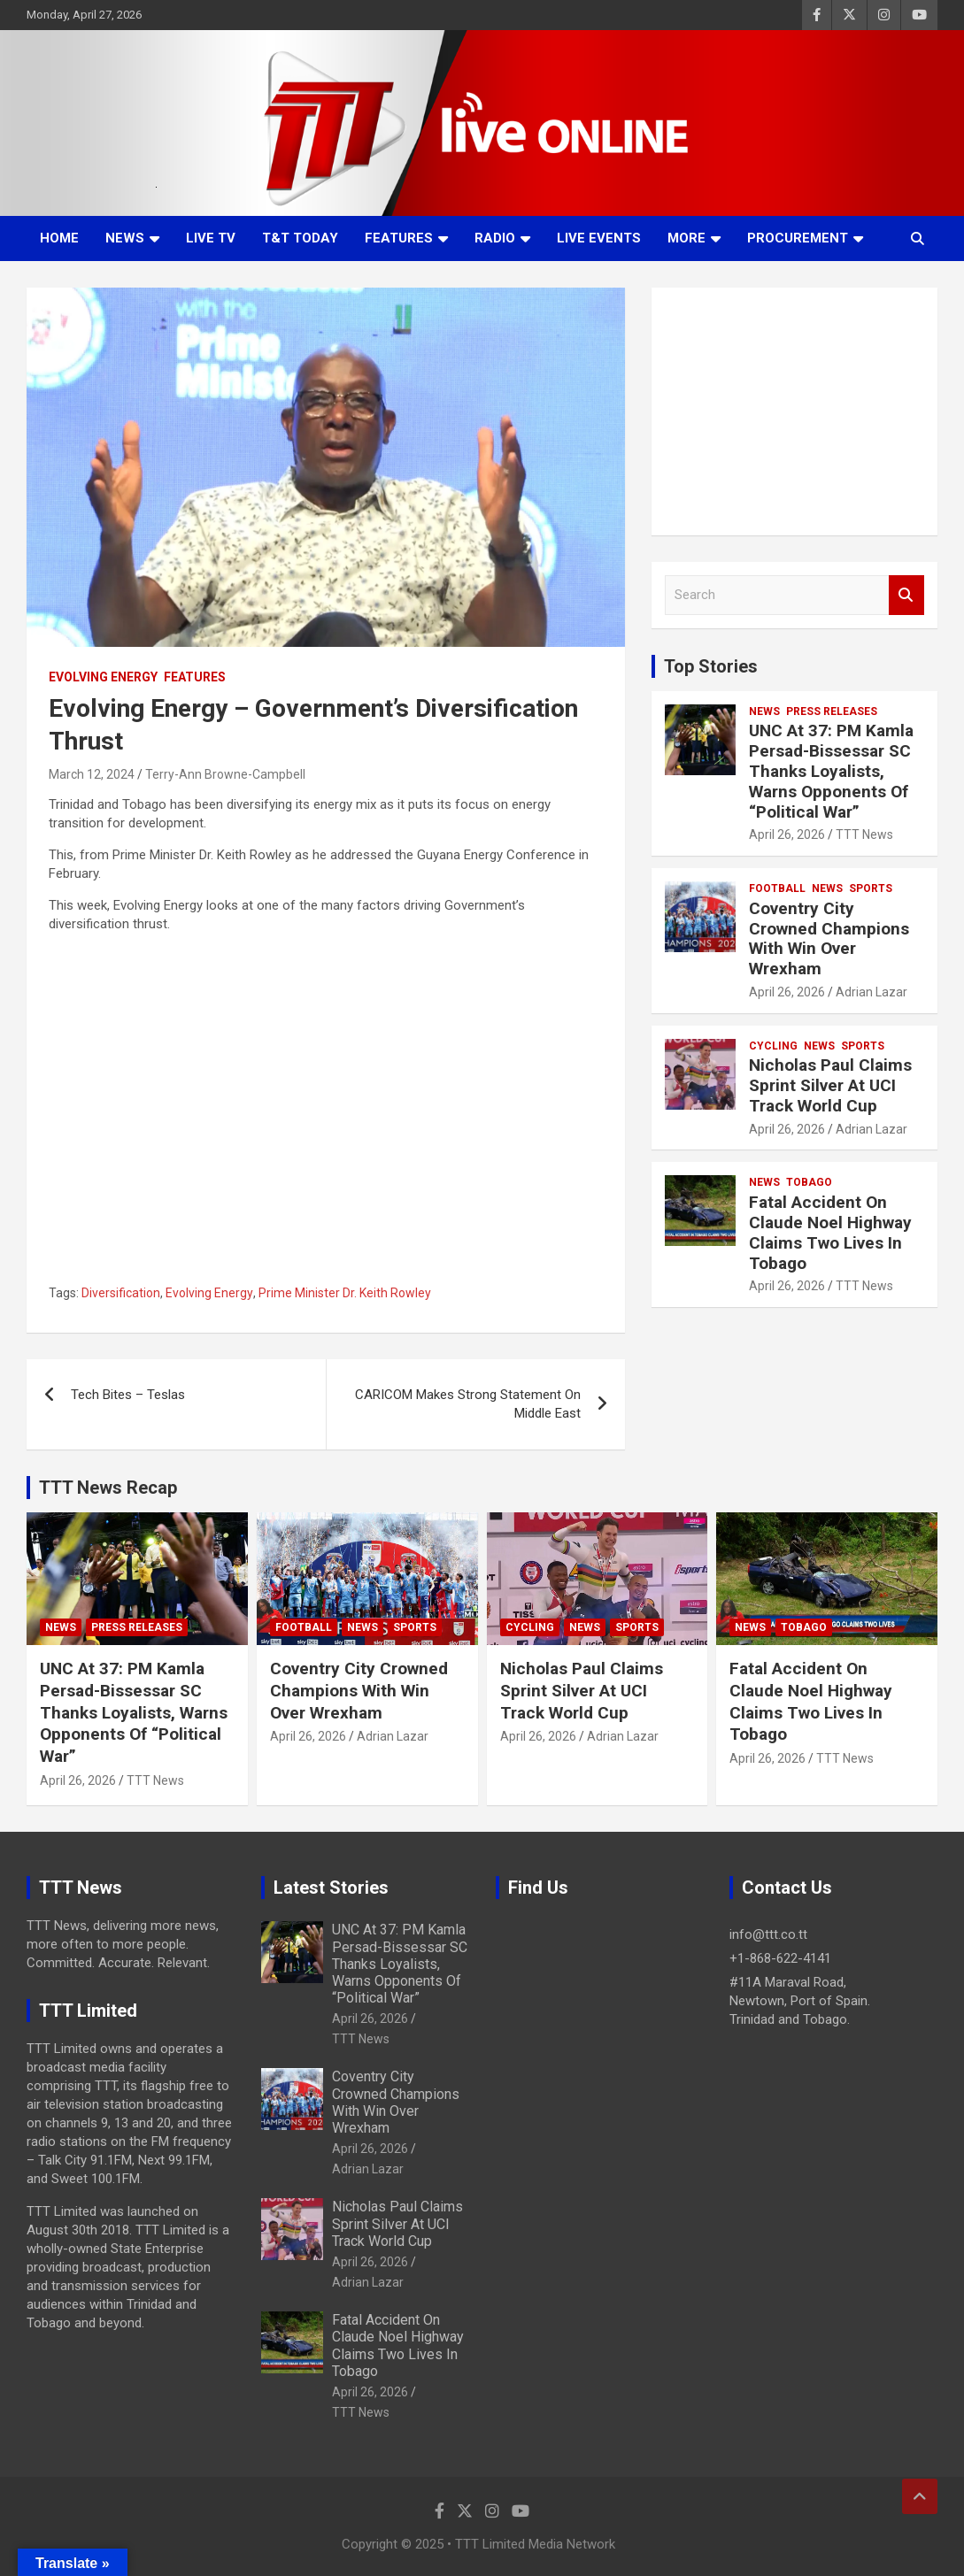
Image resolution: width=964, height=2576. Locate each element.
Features (399, 238)
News (124, 238)
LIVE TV (210, 238)
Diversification (120, 1293)
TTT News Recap (108, 1487)
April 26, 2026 (787, 834)
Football (777, 888)
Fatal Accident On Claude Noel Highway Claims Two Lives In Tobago (830, 1232)
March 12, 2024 (92, 774)
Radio (494, 238)
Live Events (599, 238)
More (686, 238)
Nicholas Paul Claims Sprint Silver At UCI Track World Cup (830, 1085)
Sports (870, 888)
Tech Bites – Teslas (128, 1395)
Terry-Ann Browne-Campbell (225, 774)
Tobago (809, 1182)
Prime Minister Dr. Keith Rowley (344, 1293)
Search (906, 595)
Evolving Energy (103, 677)
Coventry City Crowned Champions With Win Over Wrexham (829, 938)
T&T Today (300, 238)
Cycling (773, 1046)
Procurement (797, 238)
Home (59, 238)
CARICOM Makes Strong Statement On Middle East (468, 1404)
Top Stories (711, 666)
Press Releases (831, 711)
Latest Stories (331, 1887)
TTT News (864, 834)
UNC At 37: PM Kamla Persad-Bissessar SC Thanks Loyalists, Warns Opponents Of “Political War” (831, 770)
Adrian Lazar (871, 992)
